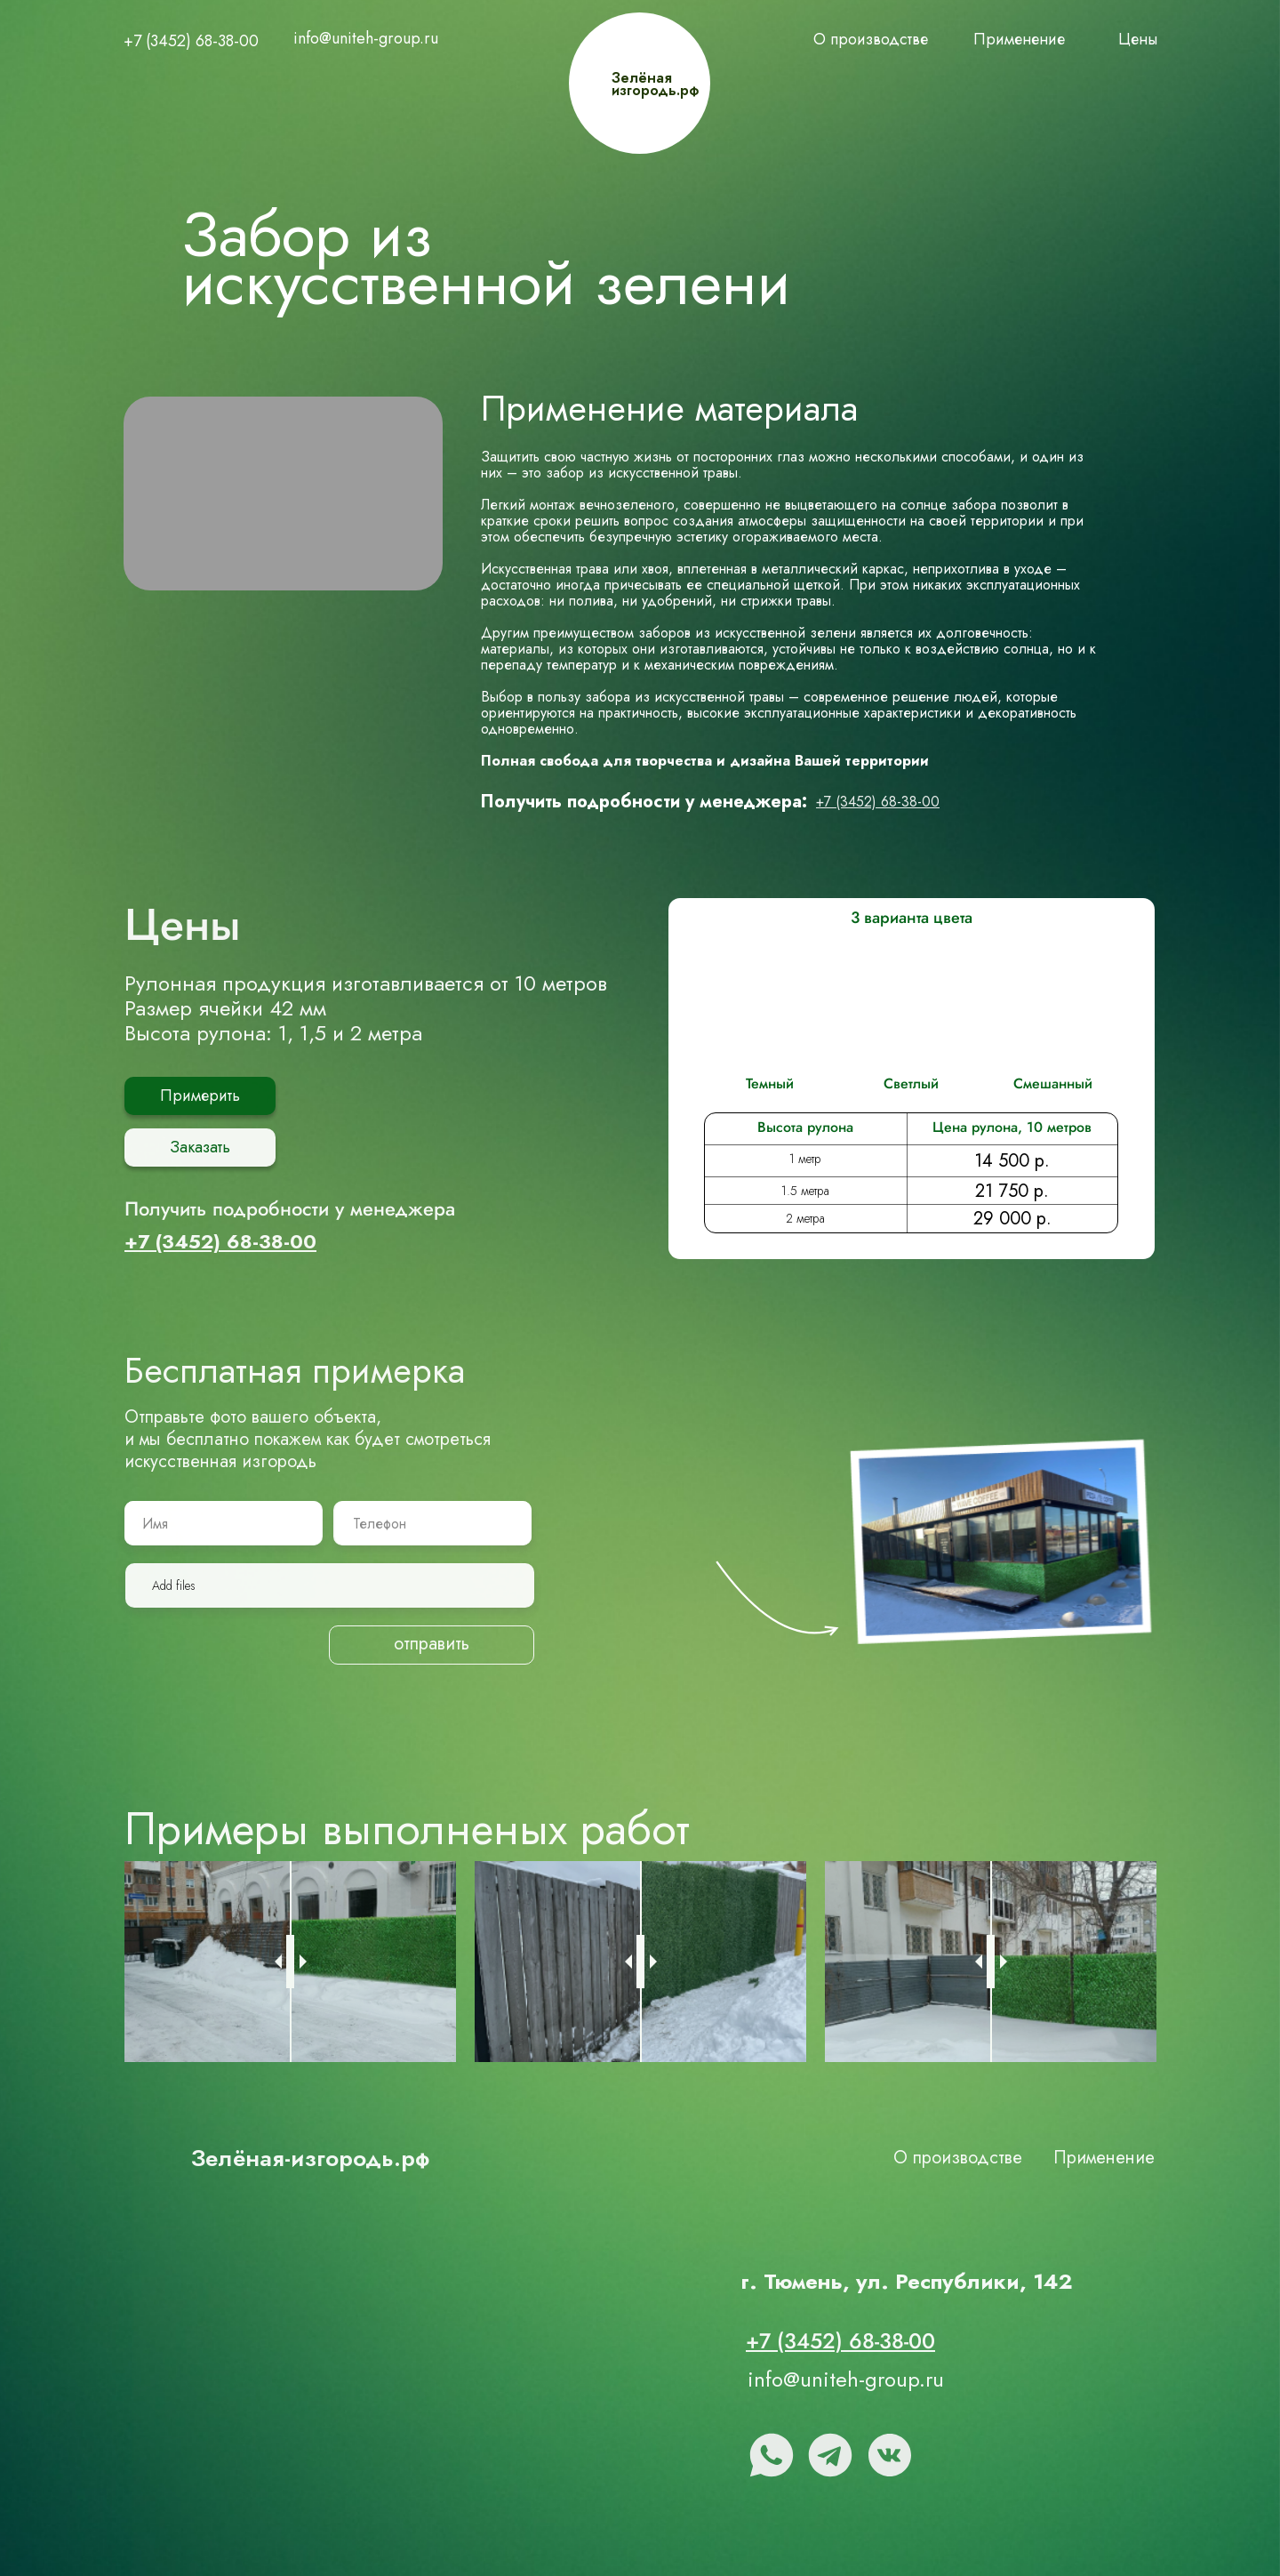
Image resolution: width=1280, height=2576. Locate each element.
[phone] (433, 1517)
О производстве (870, 39)
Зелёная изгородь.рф (655, 84)
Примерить (200, 1091)
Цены (1137, 39)
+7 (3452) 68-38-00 (191, 40)
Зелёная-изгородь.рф (310, 2152)
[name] (223, 1517)
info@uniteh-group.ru (365, 38)
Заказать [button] (200, 1140)
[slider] (290, 1955)
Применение (1019, 39)
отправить (431, 1640)
